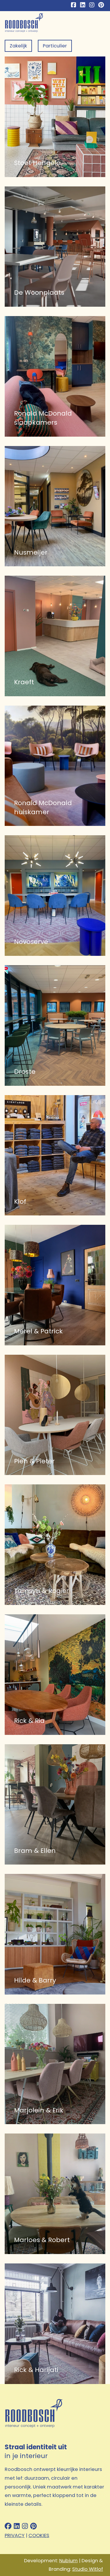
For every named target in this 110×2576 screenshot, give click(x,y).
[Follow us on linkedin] (17, 2527)
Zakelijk (18, 45)
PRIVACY (15, 2535)
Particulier (55, 45)
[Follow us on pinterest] (33, 2527)
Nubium (68, 2560)
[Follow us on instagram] (25, 2527)
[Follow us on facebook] (8, 2527)
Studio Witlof (87, 2569)
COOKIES (38, 2535)
